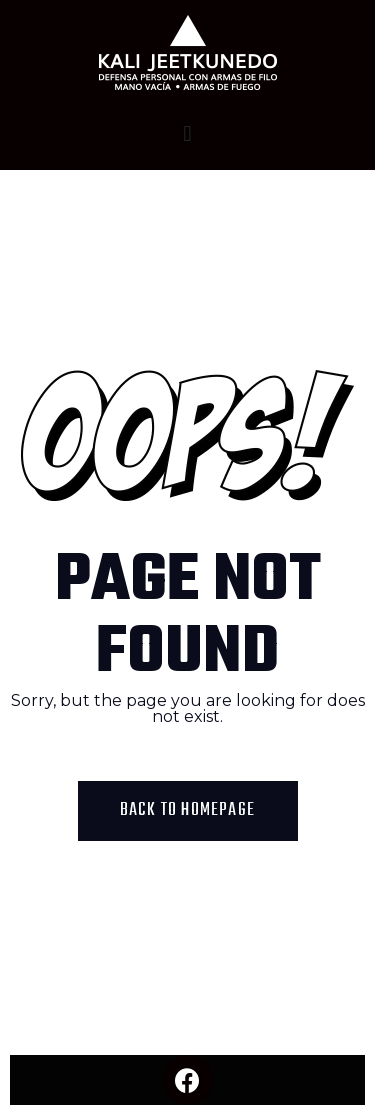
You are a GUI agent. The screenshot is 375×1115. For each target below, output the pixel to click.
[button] (187, 133)
